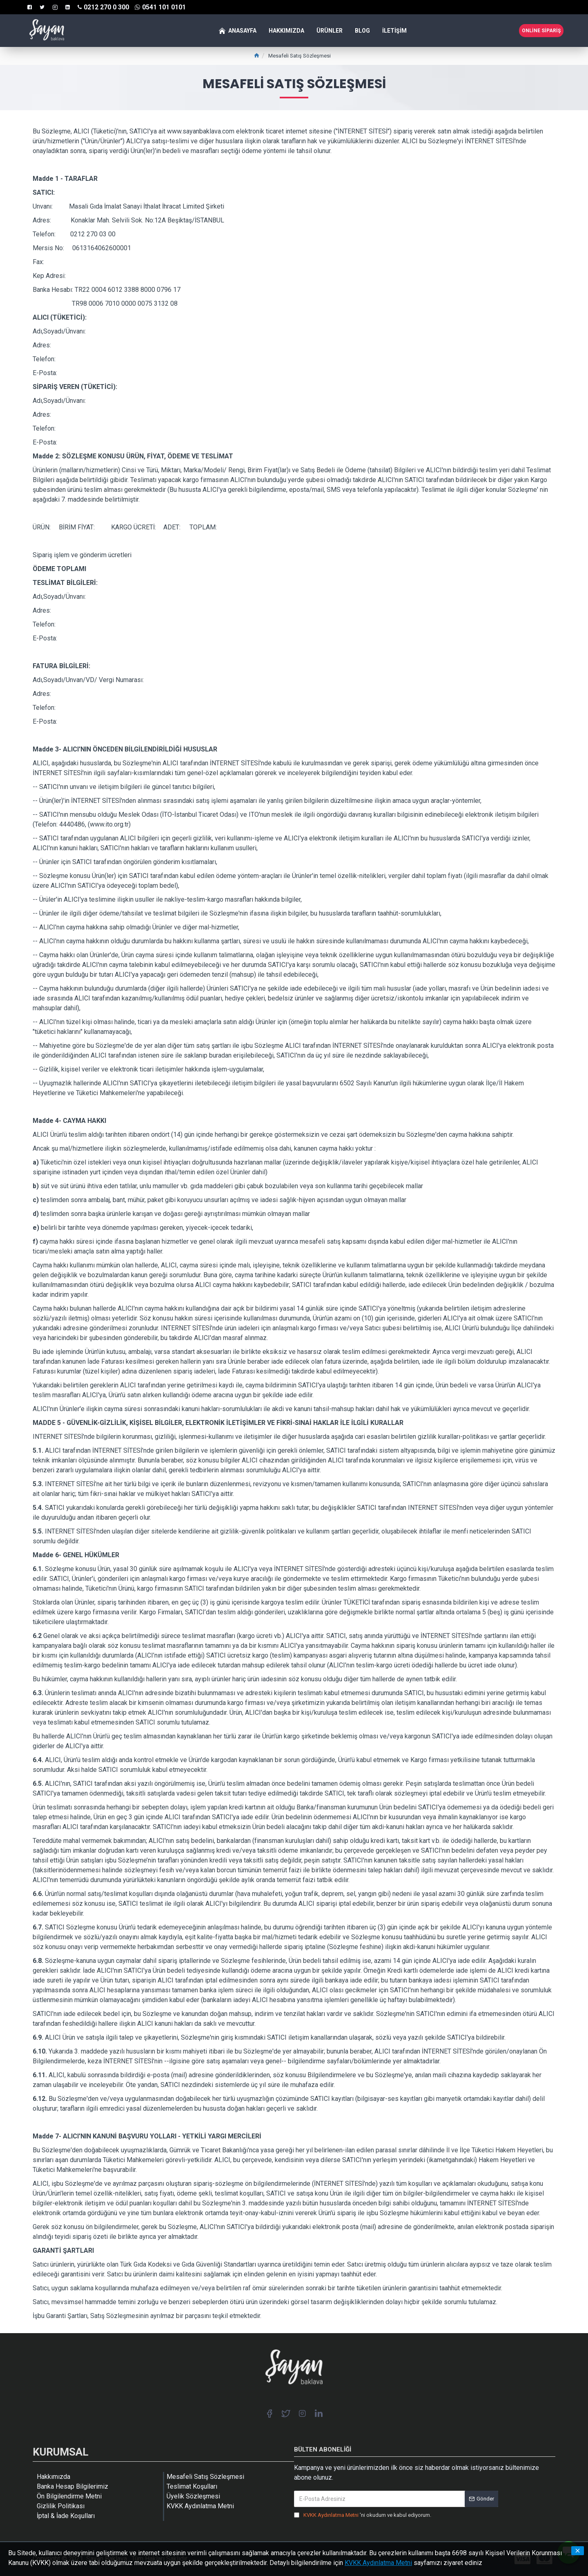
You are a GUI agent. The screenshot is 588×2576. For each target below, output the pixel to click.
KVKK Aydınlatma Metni (378, 2563)
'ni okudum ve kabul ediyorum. (362, 2515)
